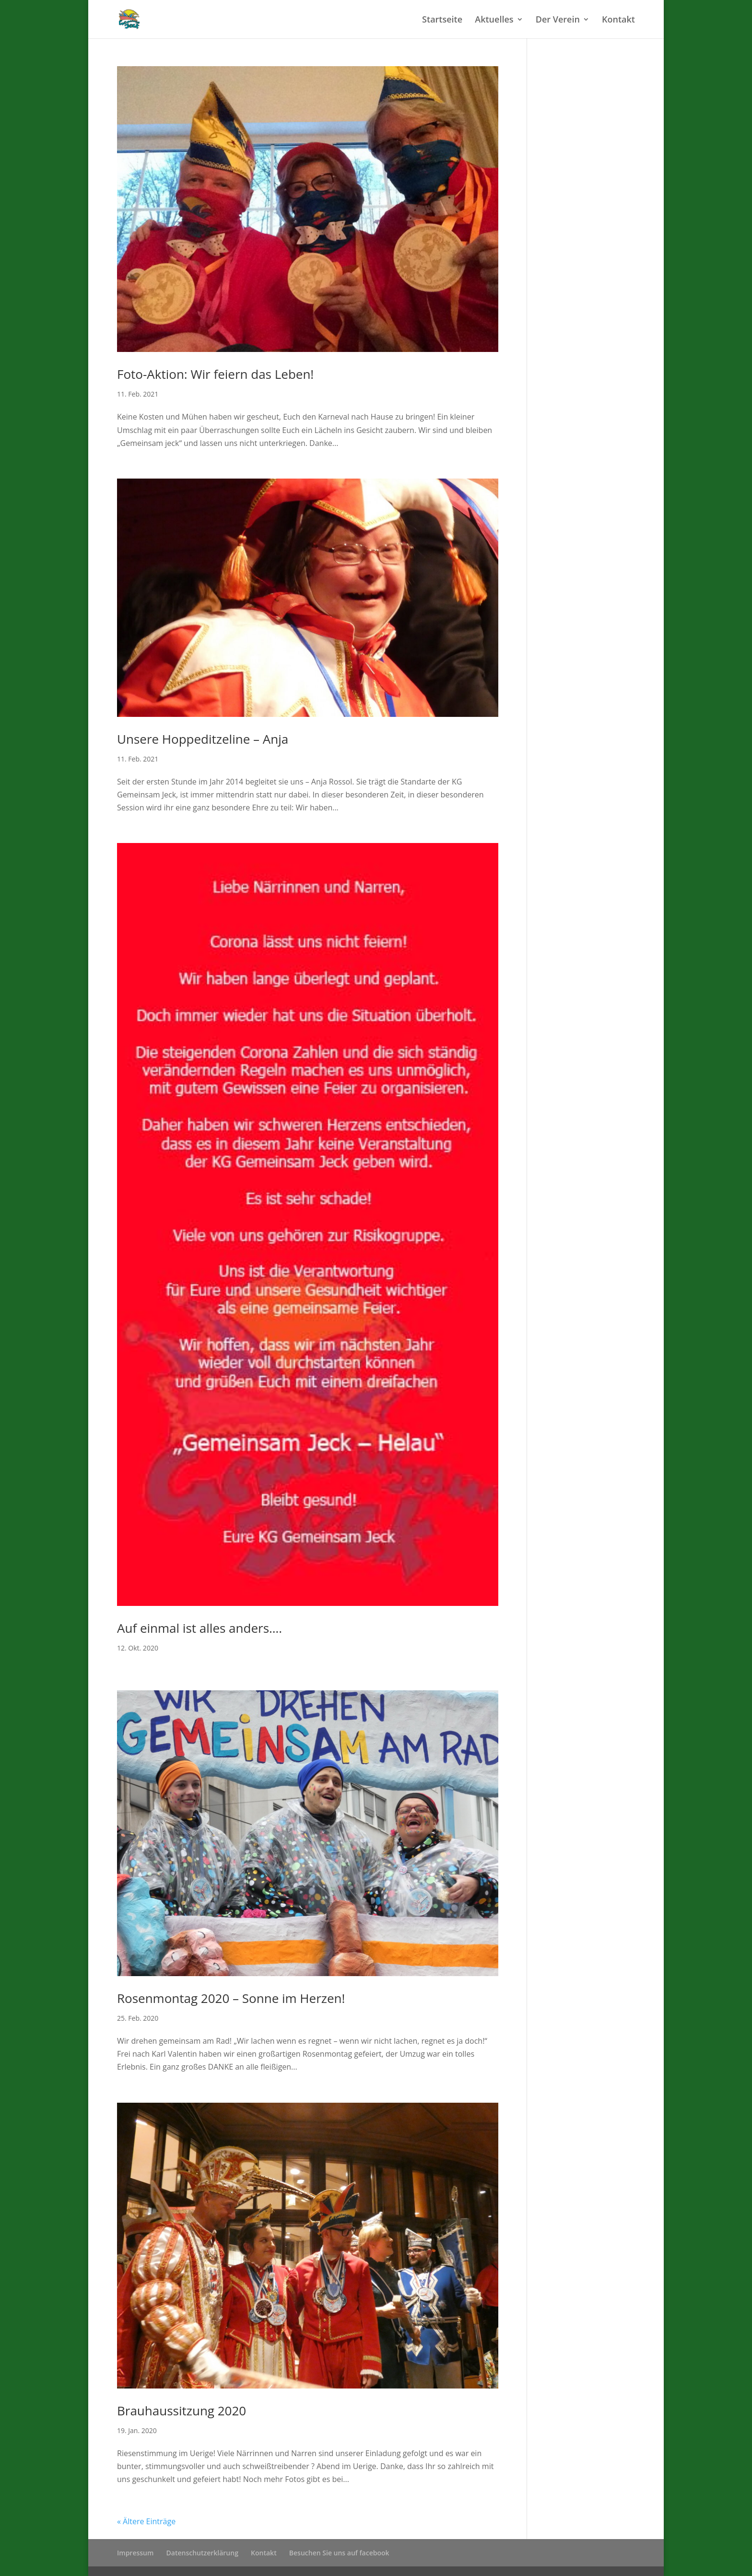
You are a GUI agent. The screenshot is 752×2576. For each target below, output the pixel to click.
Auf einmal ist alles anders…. (199, 1628)
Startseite (442, 20)
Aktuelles (494, 20)
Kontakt (618, 20)
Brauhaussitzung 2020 (181, 2410)
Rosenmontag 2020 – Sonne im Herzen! (231, 1998)
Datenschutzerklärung (202, 2552)
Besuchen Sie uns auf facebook (339, 2552)
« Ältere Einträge (146, 2521)
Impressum (135, 2552)
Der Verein (558, 20)
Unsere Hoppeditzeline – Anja (202, 739)
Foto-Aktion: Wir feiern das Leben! (215, 374)
